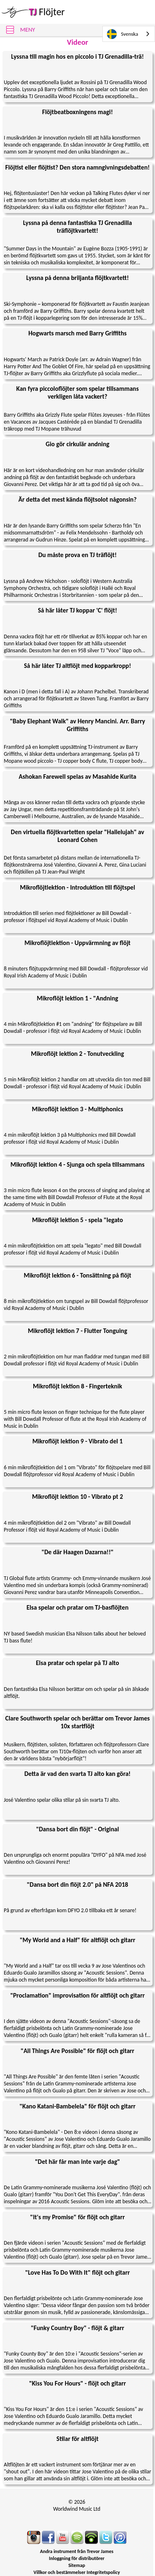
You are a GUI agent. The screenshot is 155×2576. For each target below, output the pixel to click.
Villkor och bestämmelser (60, 2572)
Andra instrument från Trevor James (76, 2551)
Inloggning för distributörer (76, 2558)
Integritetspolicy (103, 2572)
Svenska (122, 34)
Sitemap (76, 2565)
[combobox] (128, 34)
